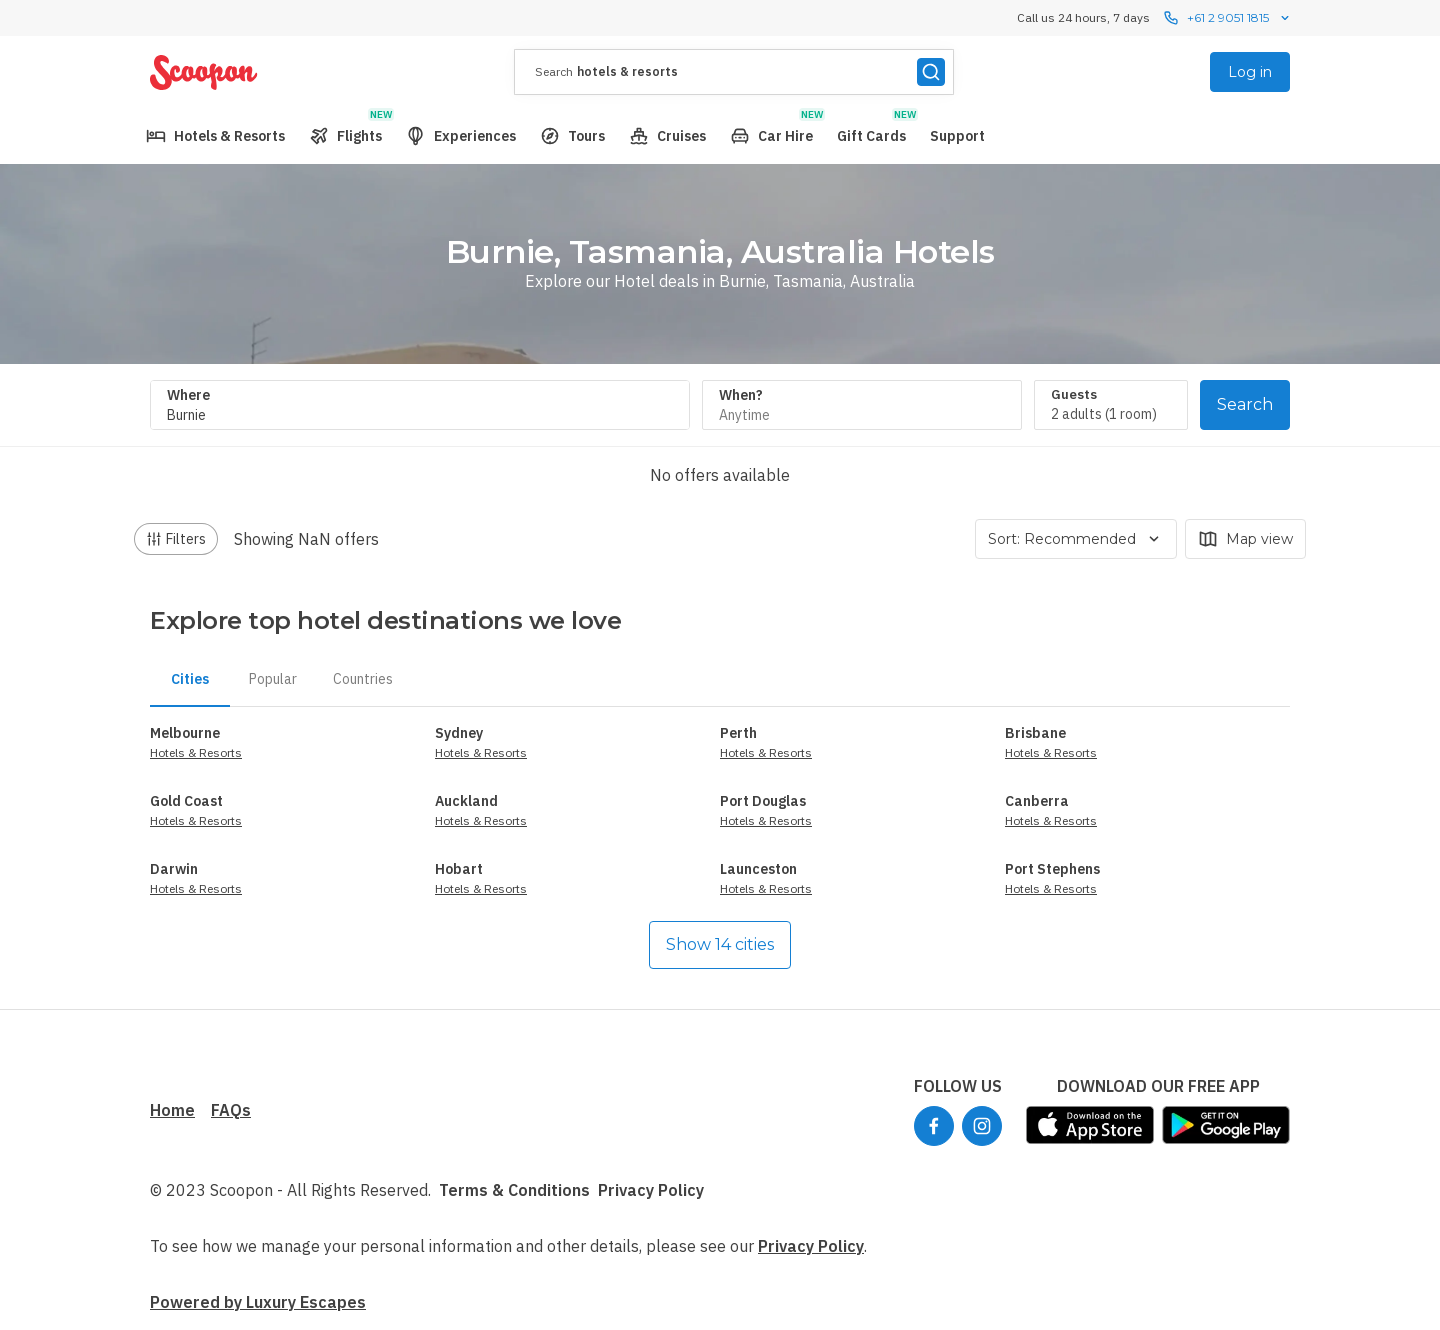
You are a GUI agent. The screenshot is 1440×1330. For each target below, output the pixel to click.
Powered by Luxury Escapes (258, 1302)
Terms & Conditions (514, 1190)
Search (1245, 404)
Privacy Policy (651, 1190)
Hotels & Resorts (196, 752)
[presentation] (734, 72)
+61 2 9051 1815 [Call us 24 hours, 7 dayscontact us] (1228, 18)
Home (172, 1110)
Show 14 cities (720, 944)
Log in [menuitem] (1250, 72)
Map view (1245, 539)
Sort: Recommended (1076, 539)
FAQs (231, 1110)
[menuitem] (215, 136)
